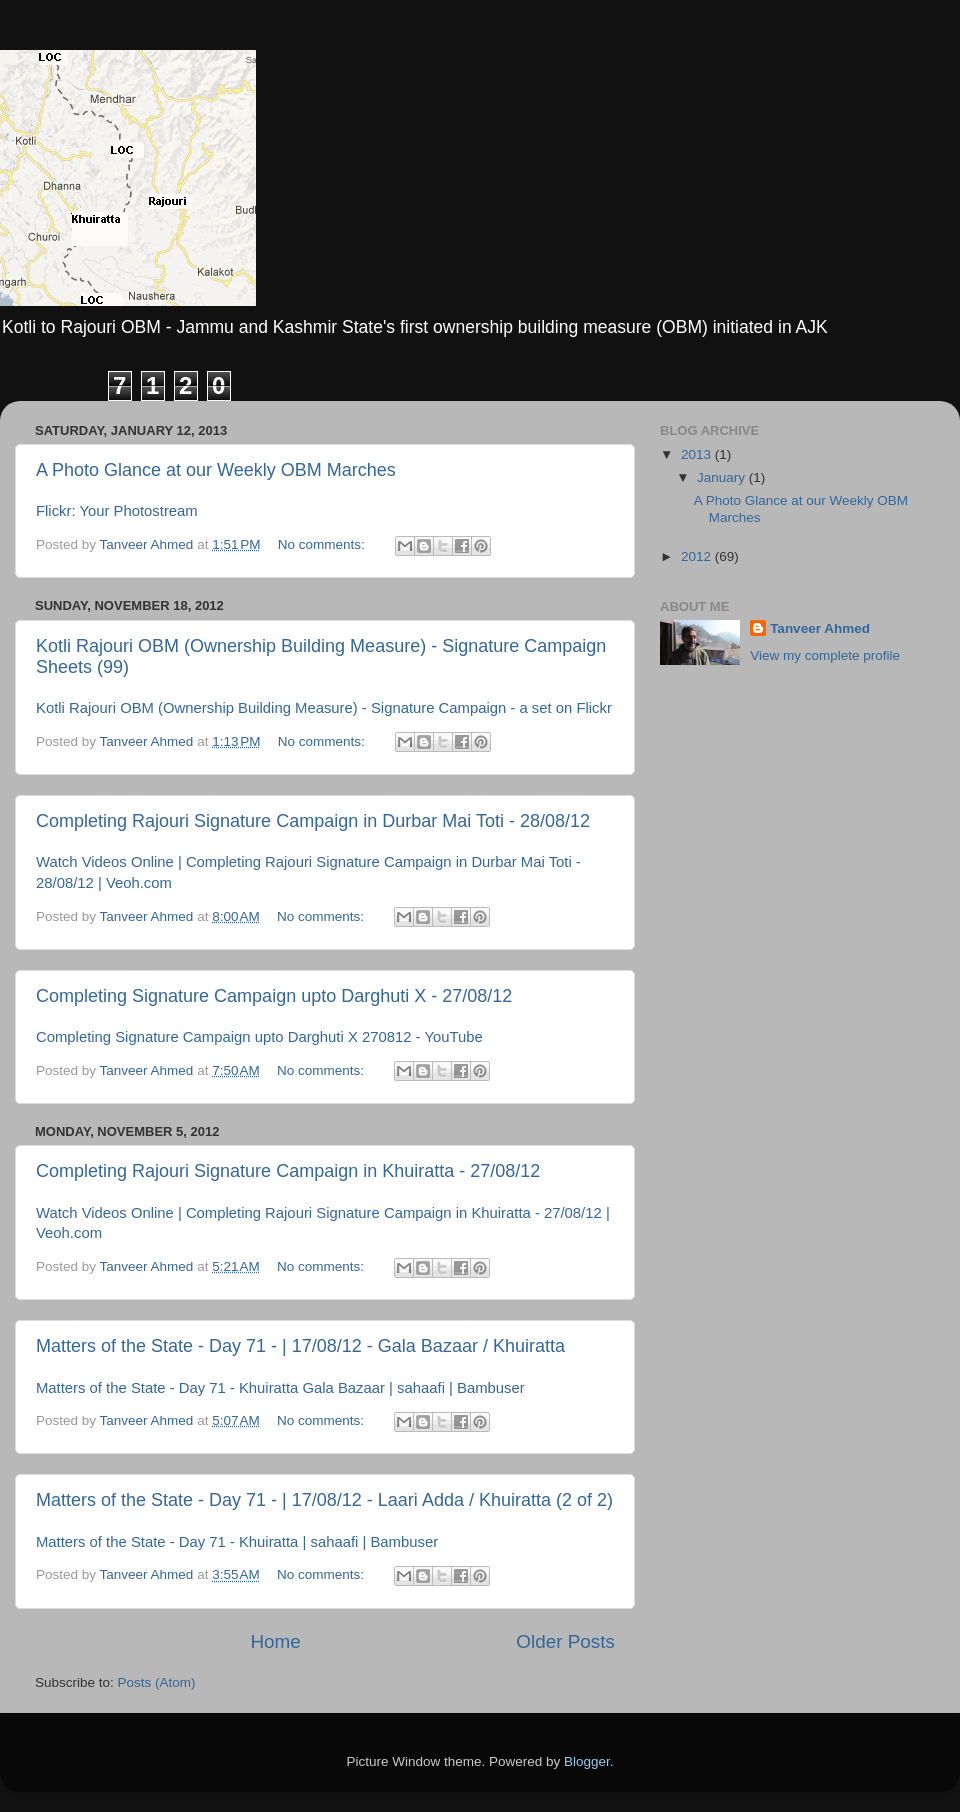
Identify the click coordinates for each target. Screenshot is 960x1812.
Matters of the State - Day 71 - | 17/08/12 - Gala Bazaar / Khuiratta (300, 1346)
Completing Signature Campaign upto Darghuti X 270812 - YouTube (259, 1037)
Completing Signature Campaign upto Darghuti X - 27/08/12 (274, 996)
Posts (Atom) (157, 1682)
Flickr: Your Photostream (117, 511)
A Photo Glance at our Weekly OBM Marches (216, 470)
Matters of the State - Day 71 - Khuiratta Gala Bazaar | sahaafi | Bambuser (280, 1388)
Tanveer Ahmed (820, 628)
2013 (698, 454)
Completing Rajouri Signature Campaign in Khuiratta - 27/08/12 (288, 1171)
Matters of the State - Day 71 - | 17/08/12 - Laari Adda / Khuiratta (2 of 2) (324, 1500)
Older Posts (565, 1641)
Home (275, 1641)
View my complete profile (825, 655)
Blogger (587, 1761)
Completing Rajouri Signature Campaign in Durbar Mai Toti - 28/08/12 (313, 821)
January (723, 477)
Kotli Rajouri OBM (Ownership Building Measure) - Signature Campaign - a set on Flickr (324, 708)
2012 (698, 556)
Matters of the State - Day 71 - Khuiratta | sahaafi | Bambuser (237, 1542)
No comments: (323, 544)
